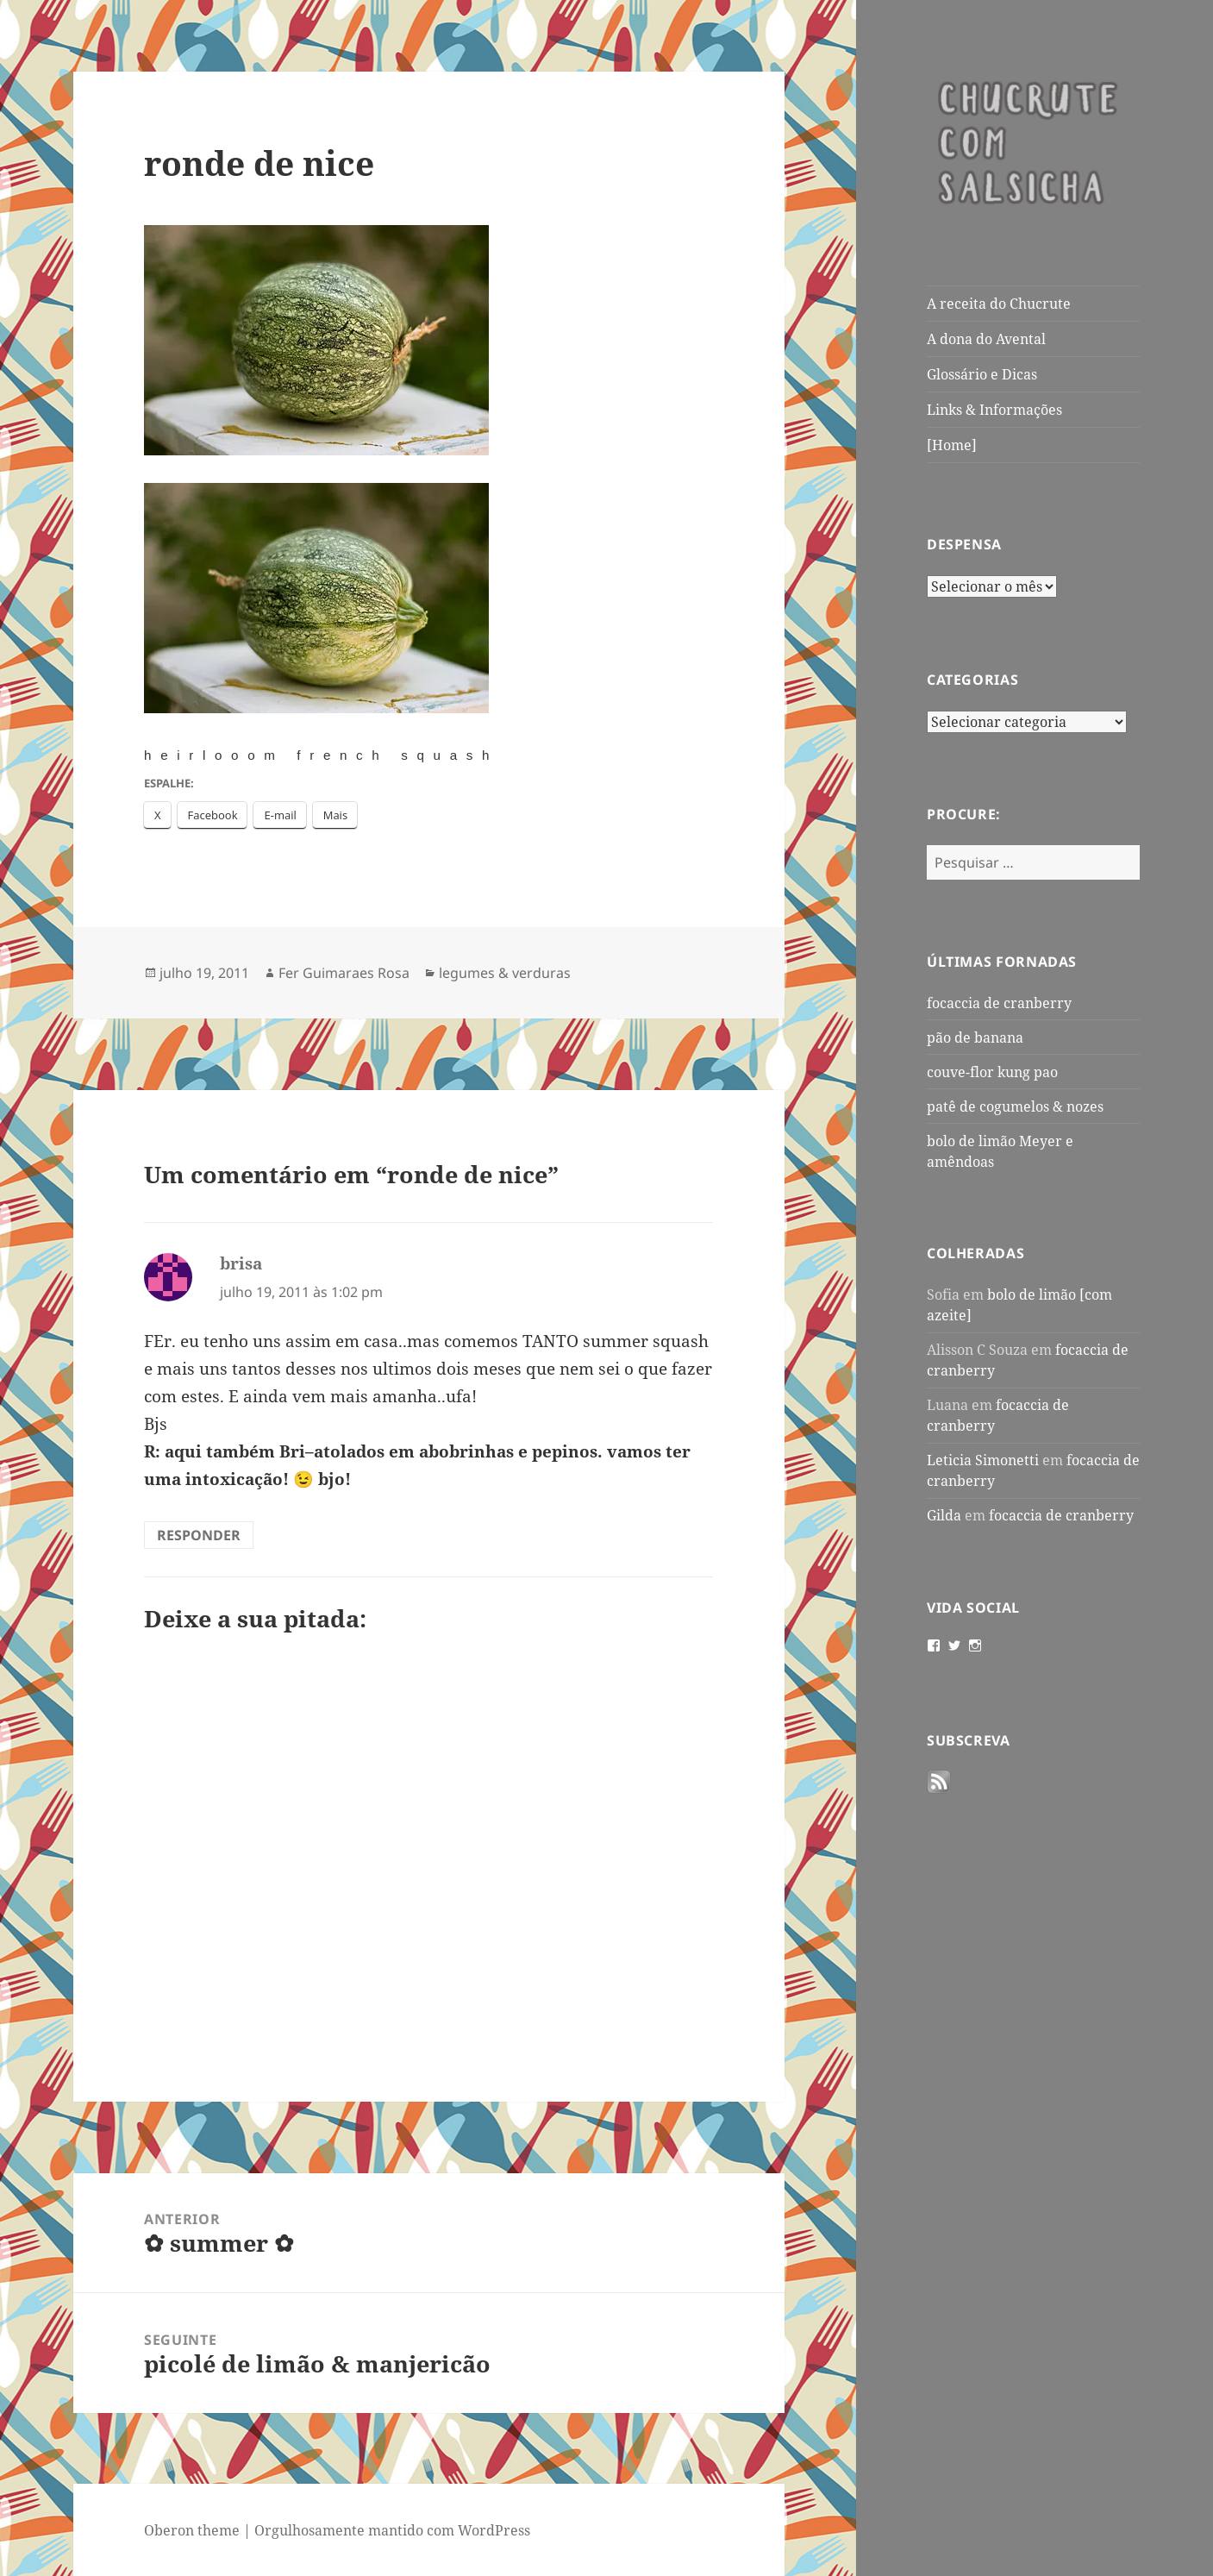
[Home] (952, 445)
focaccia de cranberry (999, 1002)
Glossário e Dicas (982, 374)
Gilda (944, 1515)
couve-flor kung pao (992, 1071)
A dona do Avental (986, 338)
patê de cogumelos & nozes (1015, 1106)
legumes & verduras (505, 972)
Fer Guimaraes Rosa (344, 972)
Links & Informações (994, 409)
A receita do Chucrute (999, 303)
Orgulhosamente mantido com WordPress (392, 2530)
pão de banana (975, 1037)
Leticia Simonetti (983, 1460)
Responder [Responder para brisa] (199, 1535)
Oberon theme (192, 2530)
